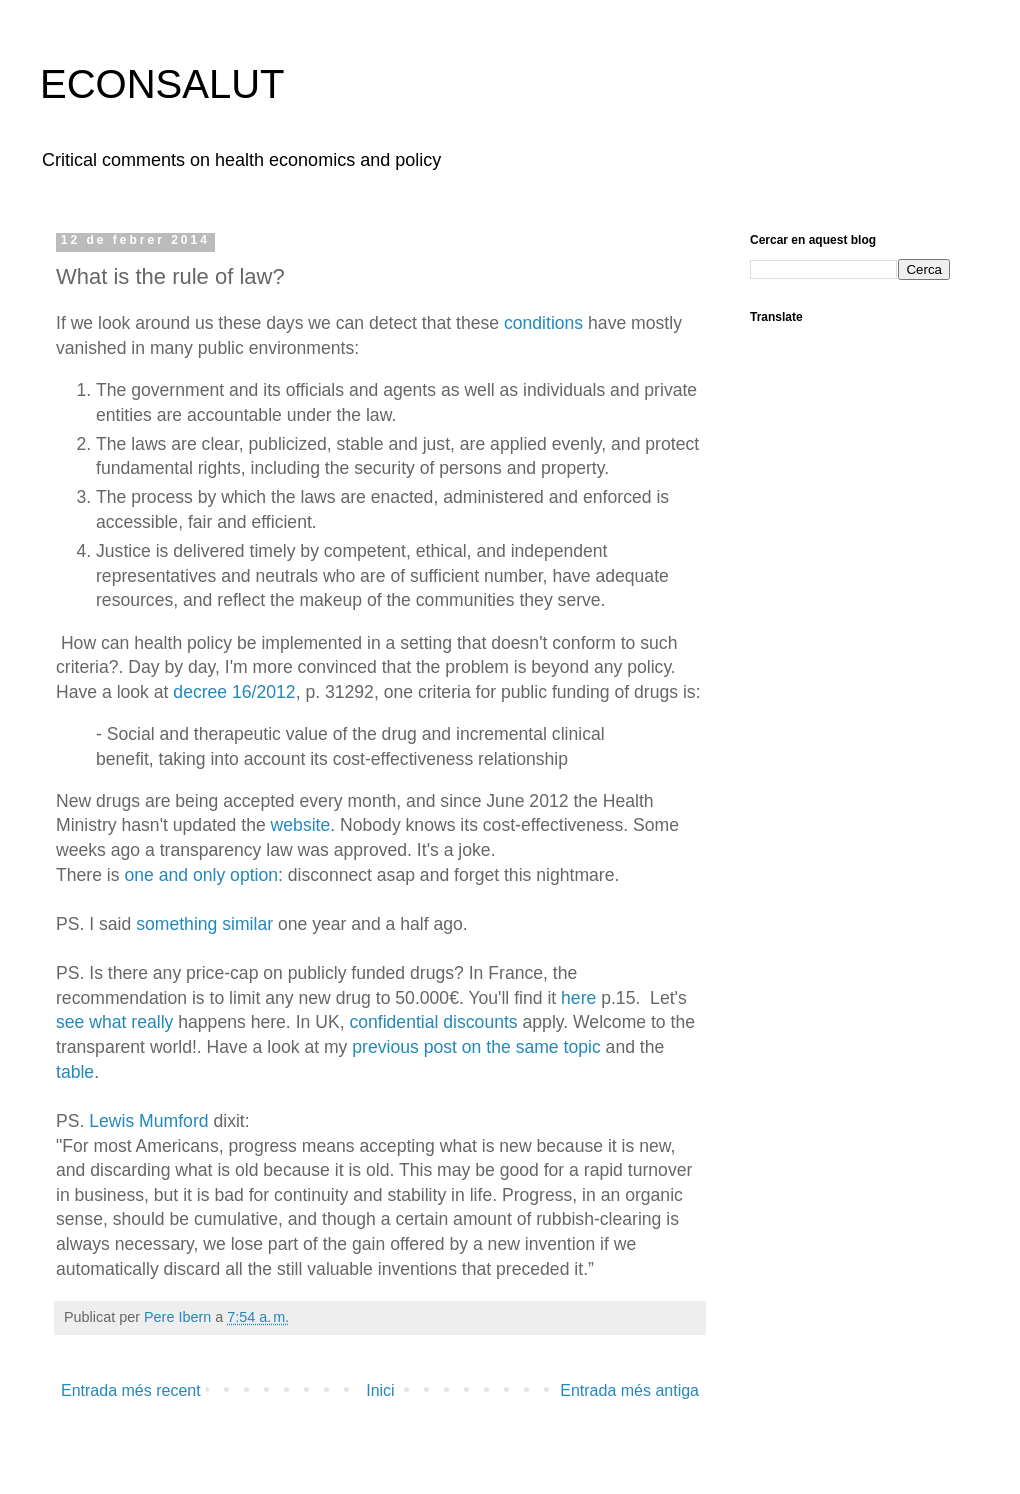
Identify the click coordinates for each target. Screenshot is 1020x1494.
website (301, 825)
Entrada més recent (131, 1390)
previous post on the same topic (476, 1047)
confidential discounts (433, 1022)
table (75, 1072)
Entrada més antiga (629, 1390)
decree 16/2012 (234, 692)
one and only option (201, 875)
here (581, 998)
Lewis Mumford (148, 1121)
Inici (380, 1390)
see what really (114, 1022)
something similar (204, 924)
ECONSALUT (162, 84)
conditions (543, 323)
